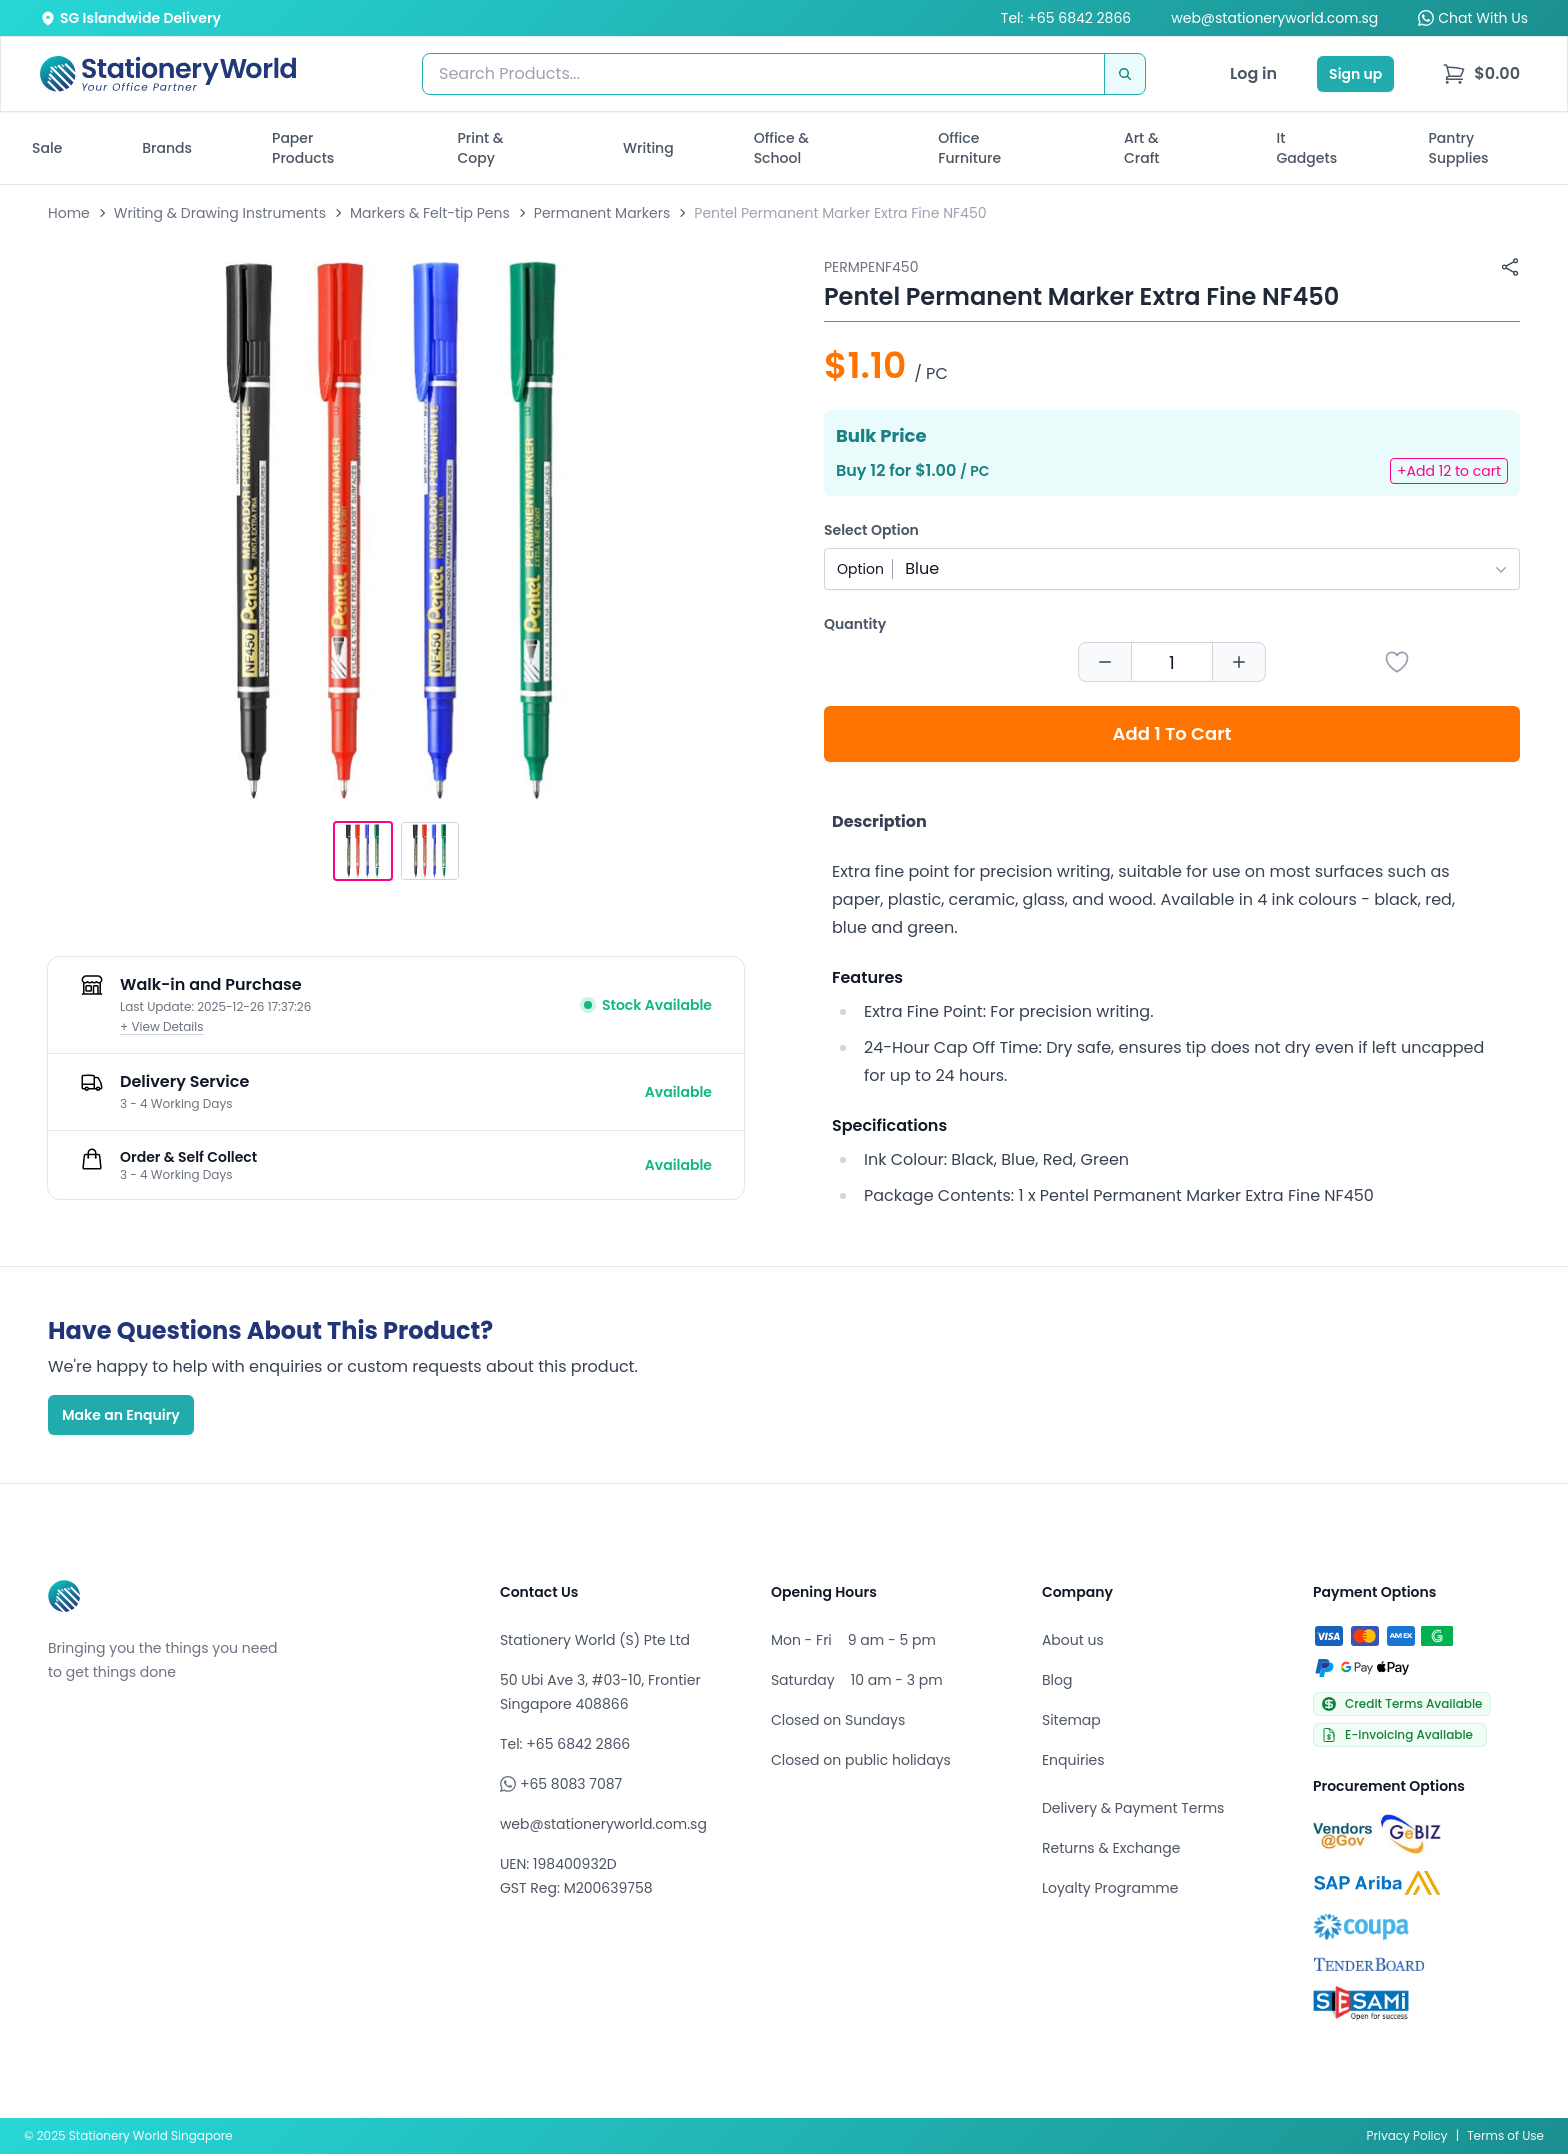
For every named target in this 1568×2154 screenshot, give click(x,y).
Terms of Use (1505, 2135)
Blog (1057, 1680)
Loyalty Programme (1110, 1888)
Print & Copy (481, 148)
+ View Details (162, 1027)
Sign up (1355, 74)
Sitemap (1071, 1720)
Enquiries (1073, 1760)
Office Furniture (969, 148)
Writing (648, 148)
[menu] (1481, 74)
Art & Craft (1142, 148)
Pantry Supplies (1459, 148)
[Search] (1125, 74)
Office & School (781, 148)
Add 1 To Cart (1172, 733)
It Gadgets (1307, 148)
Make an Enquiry (121, 1415)
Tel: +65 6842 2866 (1066, 18)
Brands (167, 148)
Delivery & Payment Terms (1133, 1808)
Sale (47, 148)
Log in (1253, 73)
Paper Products (303, 148)
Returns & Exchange (1111, 1848)
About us (1073, 1640)
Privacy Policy (1407, 2135)
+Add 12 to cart (1449, 471)
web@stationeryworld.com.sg (1274, 18)
